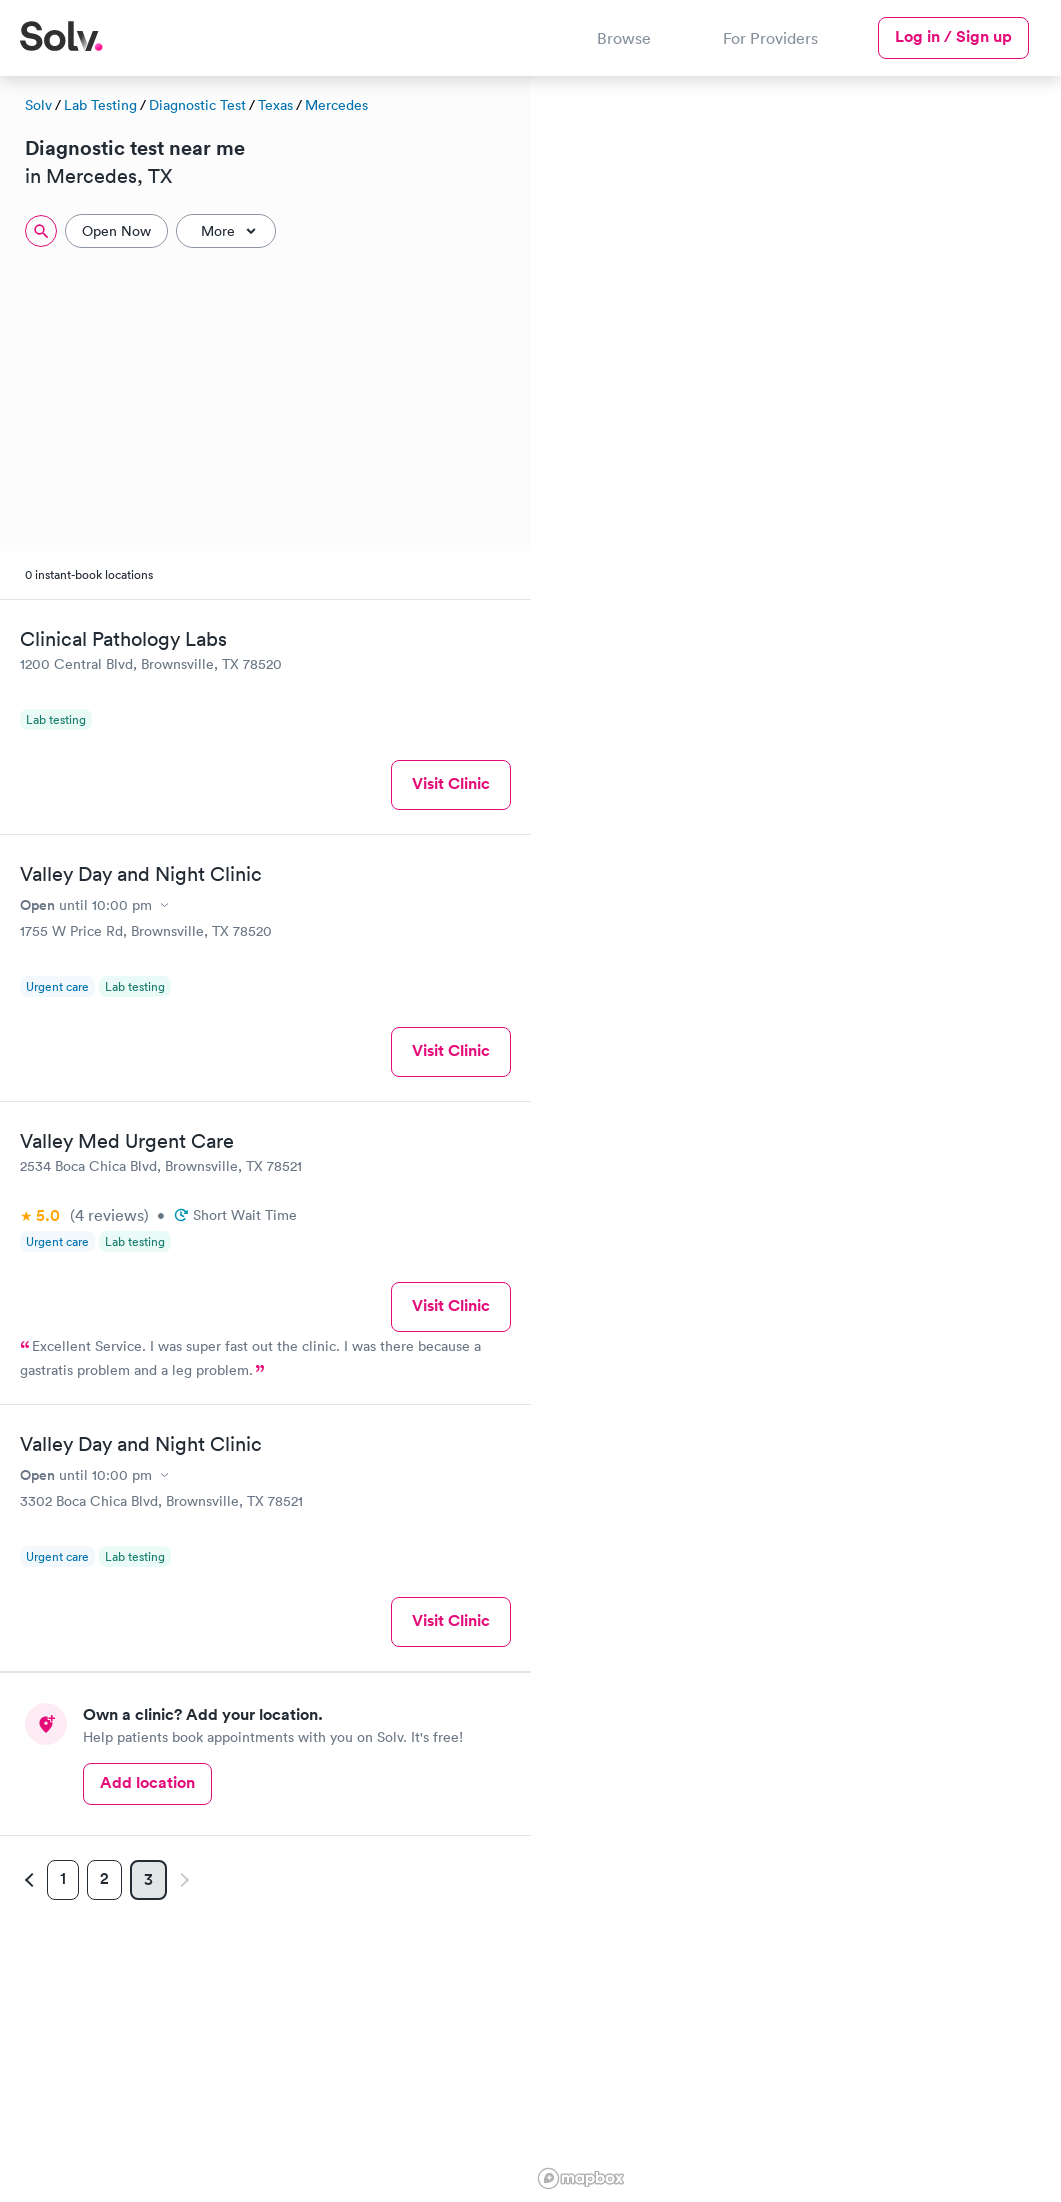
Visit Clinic (451, 783)
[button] (1035, 568)
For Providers (770, 38)
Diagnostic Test (197, 105)
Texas (275, 105)
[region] (796, 1136)
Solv (38, 105)
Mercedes (336, 105)
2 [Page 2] (104, 1878)
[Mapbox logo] (581, 2178)
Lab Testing (100, 105)
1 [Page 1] (63, 1878)
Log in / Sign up (953, 36)
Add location (147, 1782)
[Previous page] (32, 1880)
